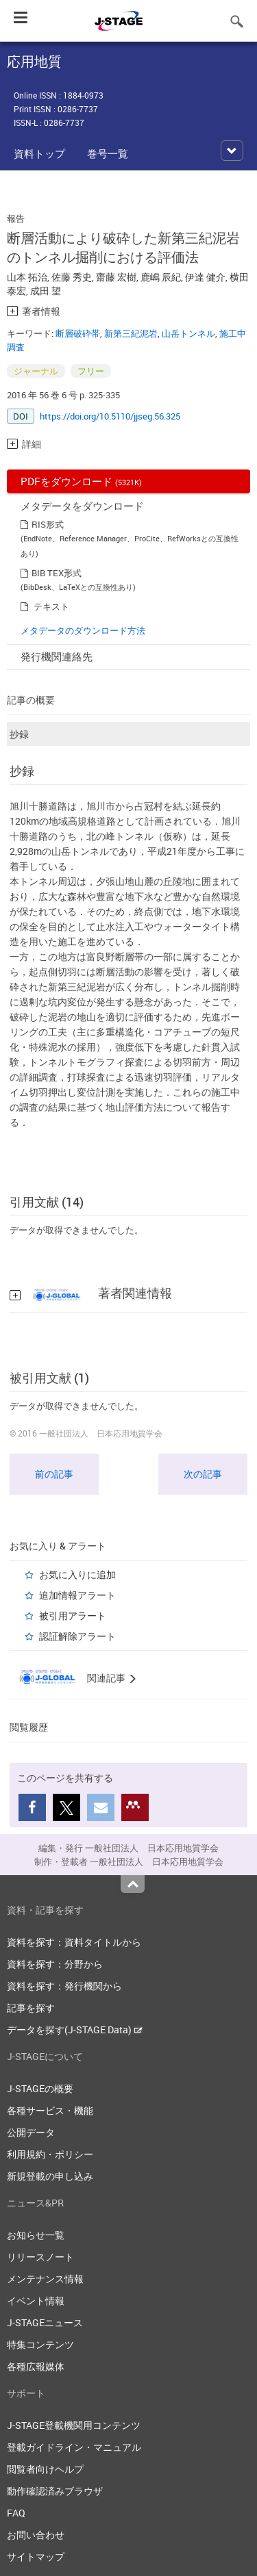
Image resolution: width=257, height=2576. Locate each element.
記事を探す (31, 2007)
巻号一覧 (107, 153)
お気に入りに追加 (77, 1574)
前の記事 (54, 1473)
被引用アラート (72, 1615)
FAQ (16, 2512)
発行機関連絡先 (57, 656)
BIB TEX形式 (57, 573)
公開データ (31, 2132)
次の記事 (203, 1473)
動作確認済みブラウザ (55, 2490)
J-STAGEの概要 (40, 2088)
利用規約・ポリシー (50, 2154)
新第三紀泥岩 (131, 333)
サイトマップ (35, 2556)
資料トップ (39, 153)
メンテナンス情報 (45, 2278)
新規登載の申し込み (50, 2175)
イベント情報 (35, 2300)
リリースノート (40, 2256)
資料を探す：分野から (55, 1963)
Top (133, 1884)
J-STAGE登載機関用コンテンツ (73, 2425)
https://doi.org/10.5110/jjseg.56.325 (110, 416)
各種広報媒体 (35, 2366)
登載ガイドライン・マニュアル (74, 2446)
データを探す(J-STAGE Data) (75, 2029)
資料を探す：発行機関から (64, 1985)
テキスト (51, 606)
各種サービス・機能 (50, 2110)
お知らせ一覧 (35, 2234)
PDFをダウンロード (81, 481)
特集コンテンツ (40, 2344)
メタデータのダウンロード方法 (83, 630)
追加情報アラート (77, 1594)
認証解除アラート (77, 1636)
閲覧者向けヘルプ (45, 2468)
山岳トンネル (188, 333)
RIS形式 (48, 524)
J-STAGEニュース (45, 2322)
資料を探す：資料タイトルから (74, 1941)
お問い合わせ (35, 2534)
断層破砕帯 (78, 333)
